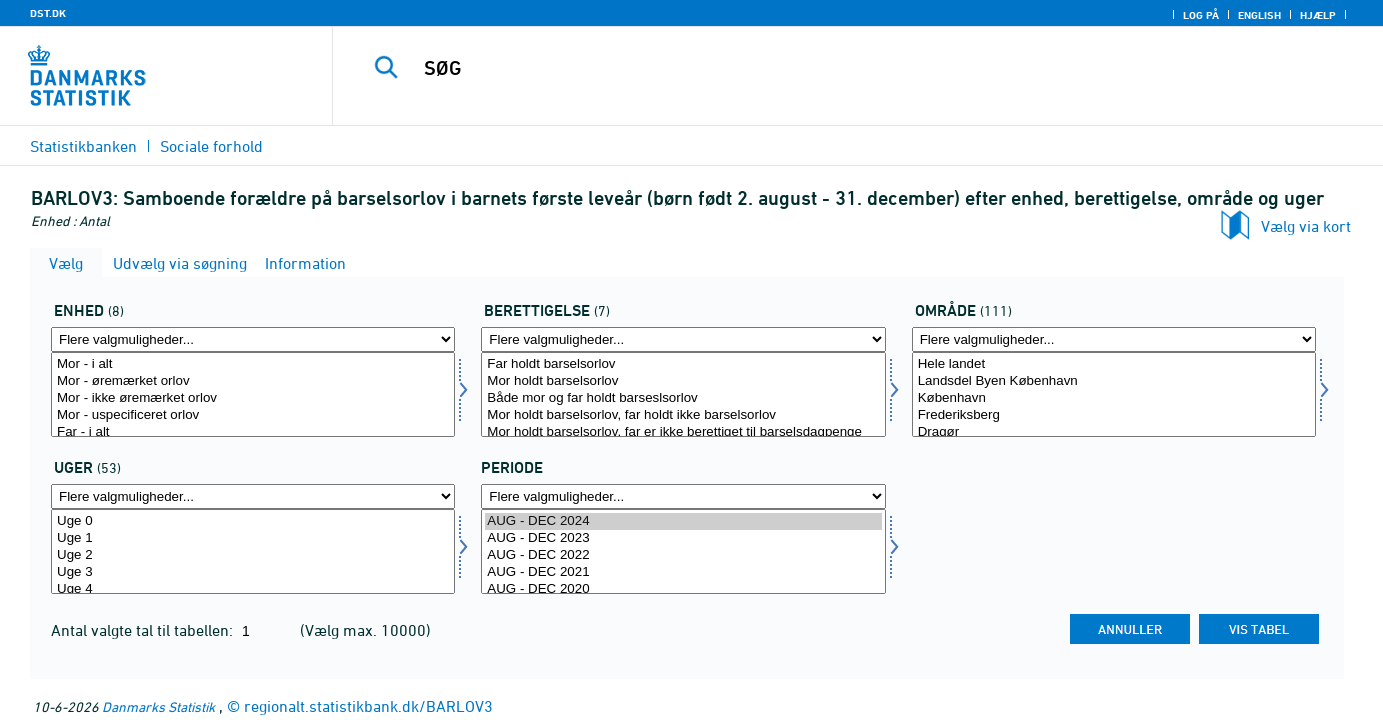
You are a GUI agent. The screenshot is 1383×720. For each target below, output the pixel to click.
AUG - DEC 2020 (683, 589)
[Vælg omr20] (1114, 394)
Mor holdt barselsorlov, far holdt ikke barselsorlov (683, 415)
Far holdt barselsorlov (683, 364)
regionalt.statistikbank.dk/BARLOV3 (368, 706)
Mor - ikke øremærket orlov (253, 398)
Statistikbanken (83, 146)
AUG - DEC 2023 (683, 538)
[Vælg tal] (253, 394)
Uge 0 (253, 521)
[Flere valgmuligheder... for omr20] (1114, 339)
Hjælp (1318, 15)
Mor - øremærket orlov (253, 381)
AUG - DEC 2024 (683, 521)
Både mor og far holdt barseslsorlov (683, 398)
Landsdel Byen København (1114, 381)
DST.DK (48, 13)
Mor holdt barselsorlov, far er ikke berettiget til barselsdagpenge (683, 432)
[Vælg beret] (683, 394)
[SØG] (830, 68)
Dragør (1114, 432)
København (1114, 398)
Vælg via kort (1306, 226)
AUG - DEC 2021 (683, 572)
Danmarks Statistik (158, 706)
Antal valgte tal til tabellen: (144, 630)
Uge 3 (253, 572)
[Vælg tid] (683, 551)
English (1259, 15)
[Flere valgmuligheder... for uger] (253, 496)
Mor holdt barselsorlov (683, 381)
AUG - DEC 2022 (683, 555)
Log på (1201, 15)
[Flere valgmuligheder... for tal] (253, 339)
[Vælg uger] (253, 551)
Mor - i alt (253, 364)
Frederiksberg (1114, 415)
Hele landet (1114, 364)
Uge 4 (253, 589)
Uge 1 (253, 538)
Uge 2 (253, 555)
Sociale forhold (211, 146)
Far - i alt (253, 432)
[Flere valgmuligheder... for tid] (683, 496)
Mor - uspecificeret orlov (253, 415)
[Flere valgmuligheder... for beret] (683, 339)
